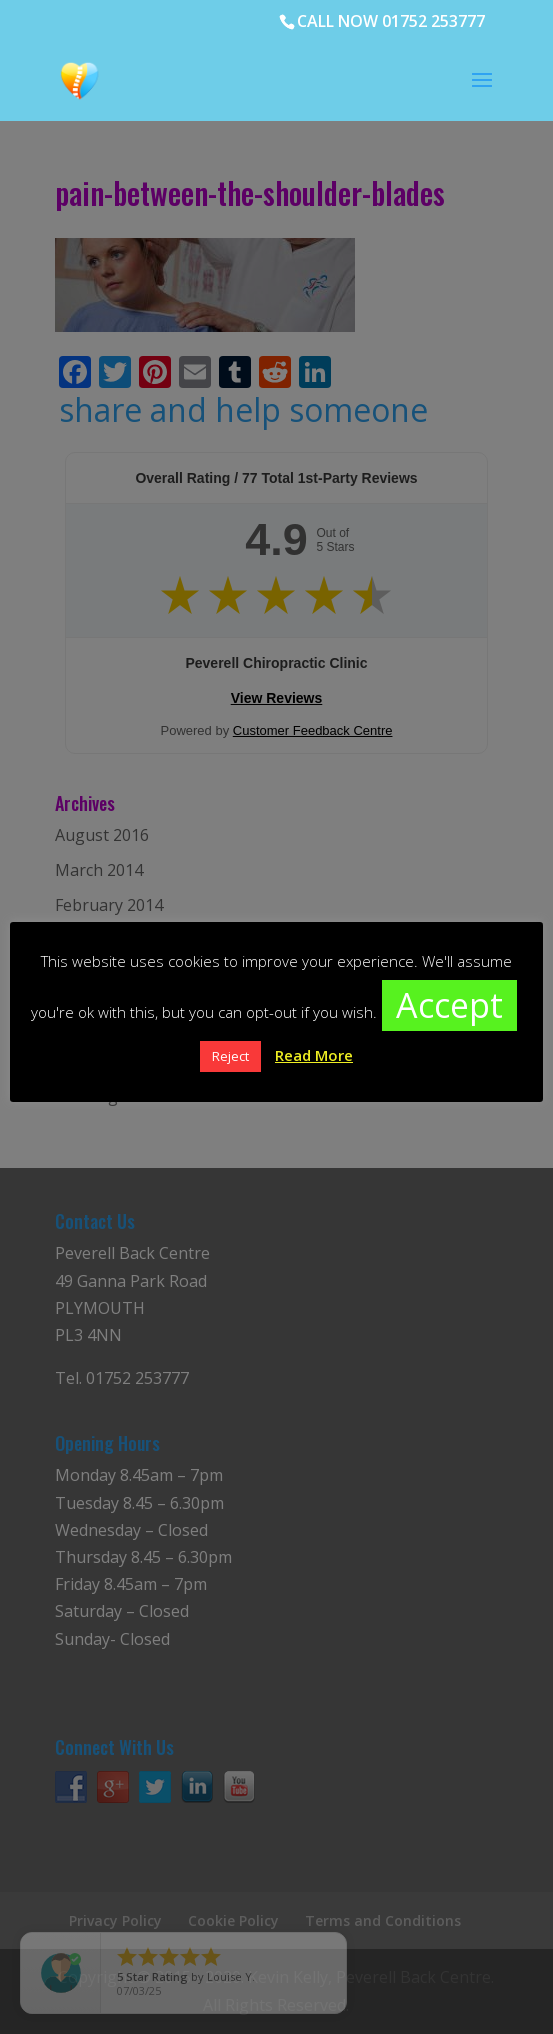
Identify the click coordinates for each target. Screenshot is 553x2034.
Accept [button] (449, 1005)
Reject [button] (230, 1056)
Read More (314, 1055)
